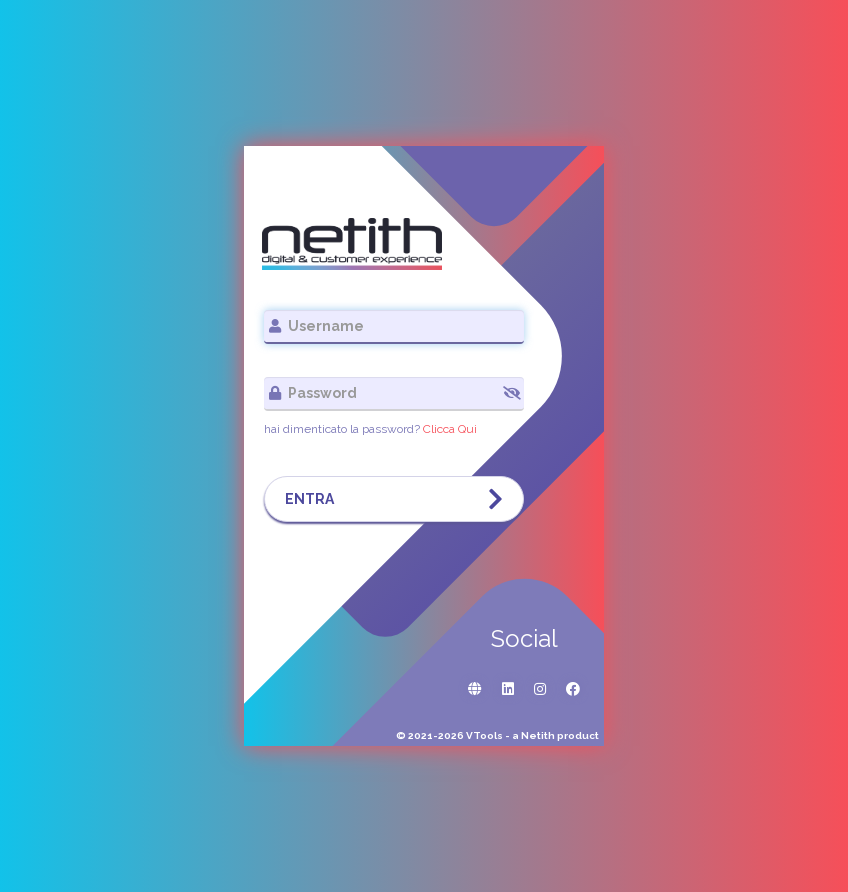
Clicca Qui (450, 429)
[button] (512, 393)
